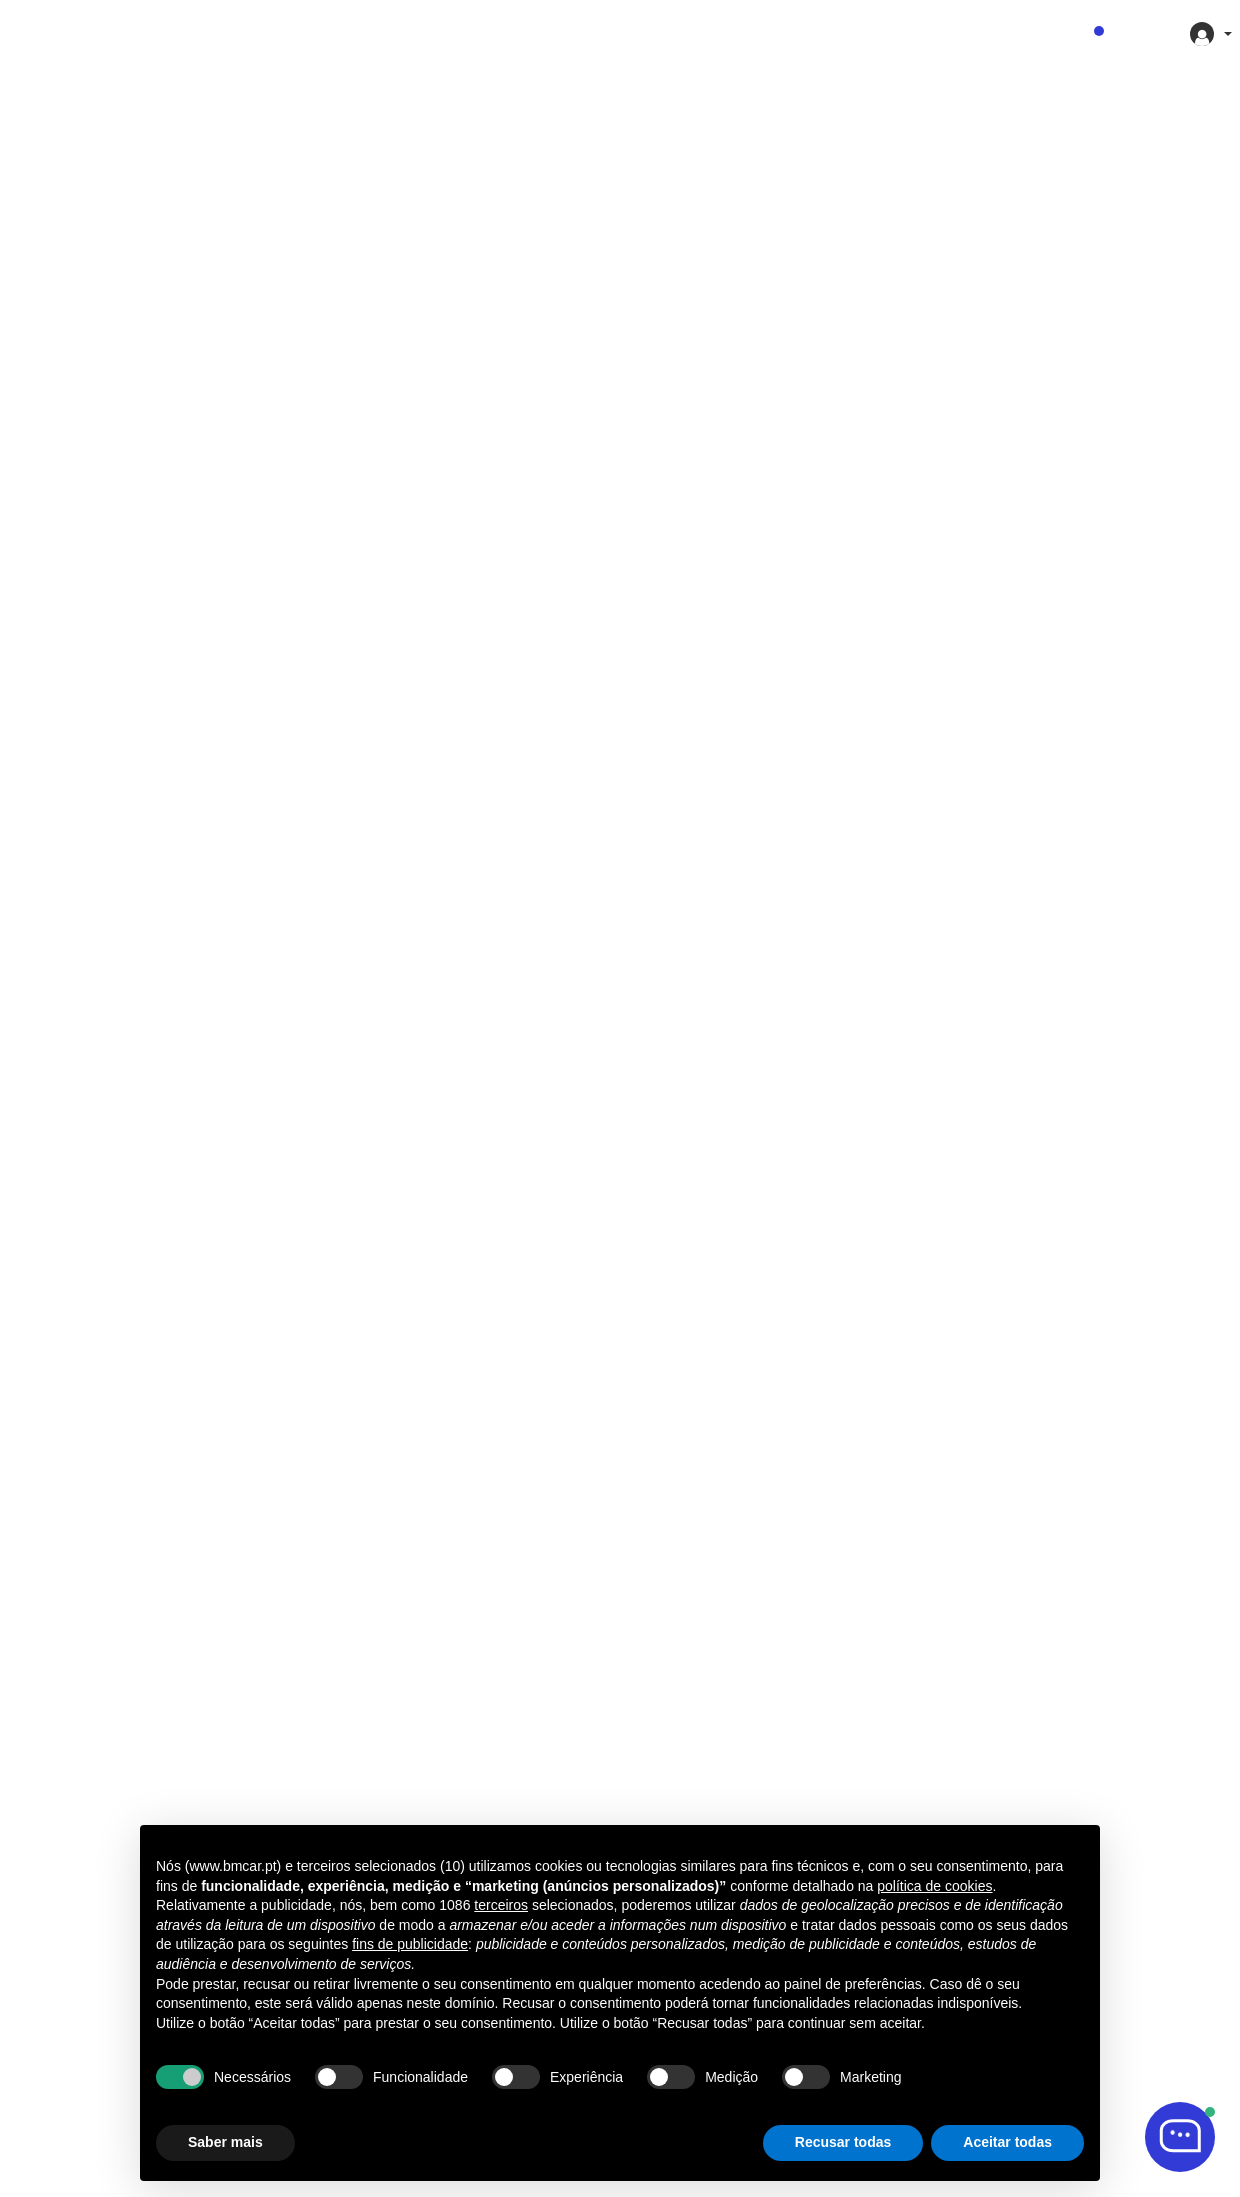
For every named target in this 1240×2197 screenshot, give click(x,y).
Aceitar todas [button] (1007, 2142)
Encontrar (489, 33)
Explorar (583, 33)
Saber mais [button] (225, 2142)
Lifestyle (674, 33)
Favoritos (1059, 33)
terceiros (501, 1905)
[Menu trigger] (25, 35)
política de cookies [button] (934, 1886)
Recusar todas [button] (843, 2142)
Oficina (761, 33)
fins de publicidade (410, 1944)
